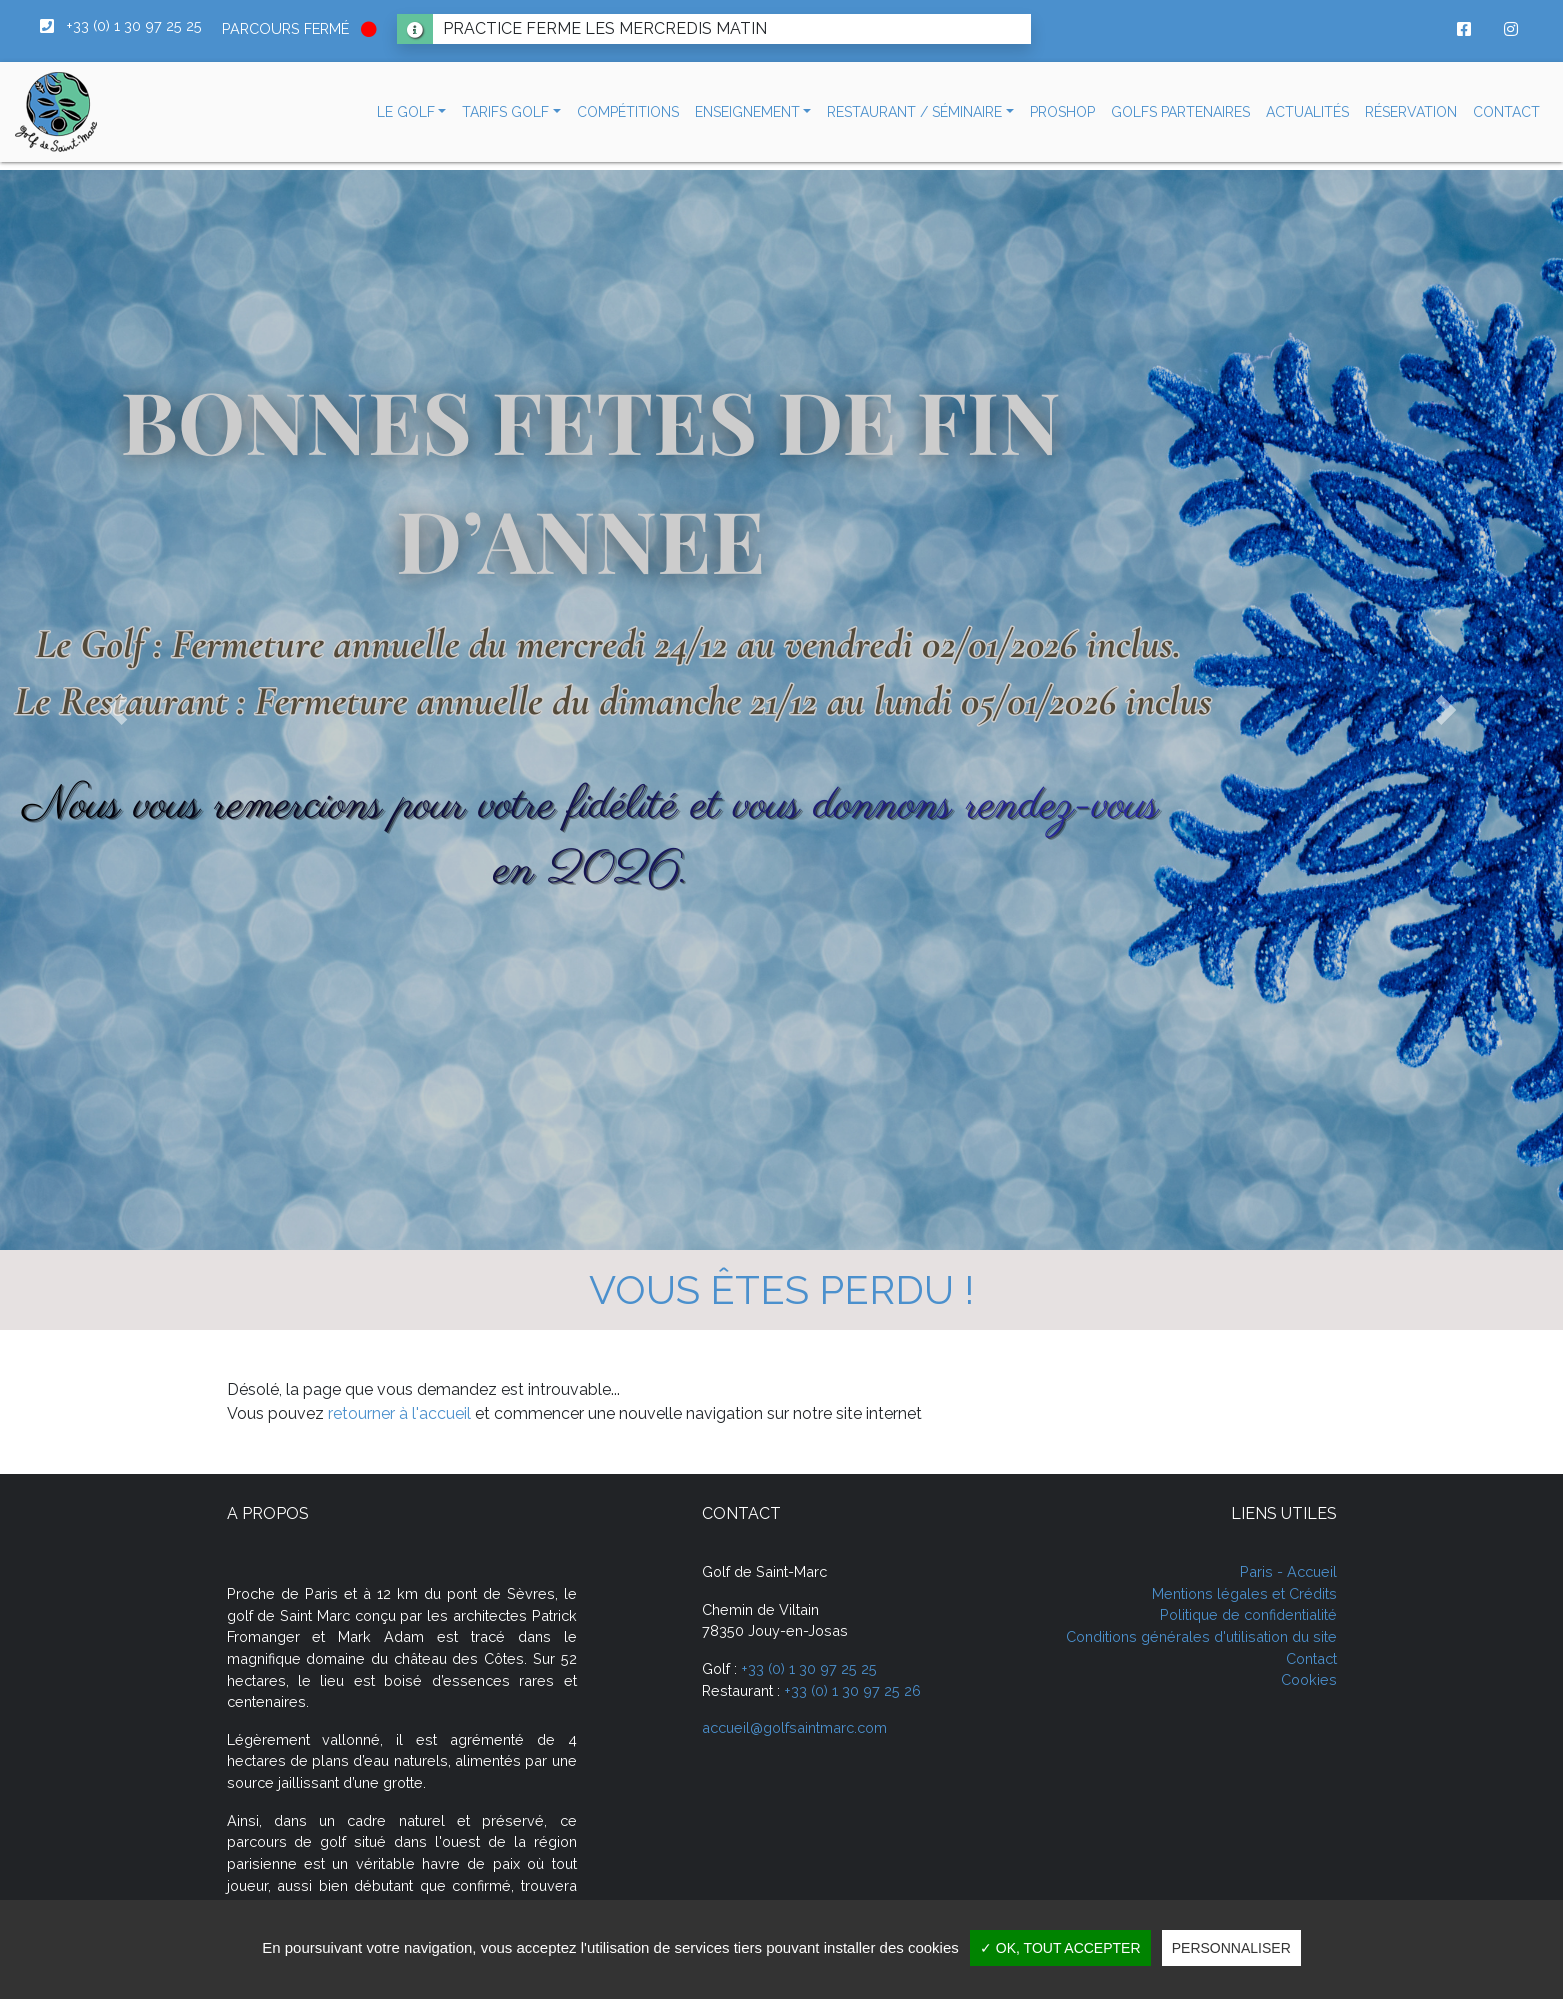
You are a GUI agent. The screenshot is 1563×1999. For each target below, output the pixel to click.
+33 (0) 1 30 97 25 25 (809, 1668)
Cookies (1309, 1679)
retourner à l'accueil (399, 1413)
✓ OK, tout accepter (1060, 1948)
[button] (412, 112)
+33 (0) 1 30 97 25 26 (852, 1690)
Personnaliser (1231, 1948)
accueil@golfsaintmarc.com (794, 1727)
